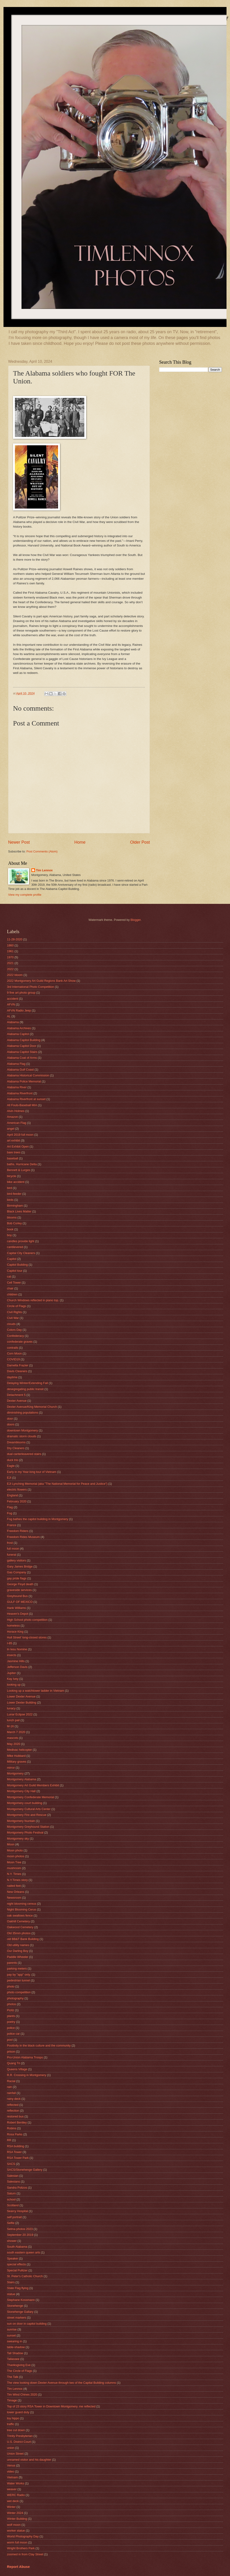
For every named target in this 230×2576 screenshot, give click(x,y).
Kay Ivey (12, 1679)
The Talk (12, 2377)
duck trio (12, 1460)
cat (9, 1276)
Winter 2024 (15, 2513)
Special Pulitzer (17, 2270)
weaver (12, 2489)
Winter (11, 2507)
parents (12, 1962)
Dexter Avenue (16, 1400)
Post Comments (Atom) (42, 851)
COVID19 (13, 1359)
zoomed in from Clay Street (25, 2554)
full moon (13, 1548)
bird (9, 1188)
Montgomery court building (24, 1803)
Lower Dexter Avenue (21, 1696)
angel (10, 1128)
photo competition (19, 1992)
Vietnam (12, 2477)
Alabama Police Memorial (24, 1081)
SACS (11, 2164)
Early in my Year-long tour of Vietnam (31, 1472)
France (11, 1525)
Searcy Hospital (17, 2211)
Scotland (13, 2205)
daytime (12, 1377)
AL (9, 1016)
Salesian (12, 2175)
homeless (13, 1625)
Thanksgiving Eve (19, 2365)
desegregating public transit (25, 1389)
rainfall (11, 2093)
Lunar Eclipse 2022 (20, 1714)
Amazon (12, 1116)
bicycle (11, 1176)
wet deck (13, 2501)
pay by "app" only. (19, 1974)
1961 (10, 951)
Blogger (136, 920)
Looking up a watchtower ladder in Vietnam (35, 1690)
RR (9, 2140)
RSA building (15, 2146)
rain (9, 2087)
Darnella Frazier (17, 1365)
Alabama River (16, 1087)
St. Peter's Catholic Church (25, 2276)
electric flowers (17, 1489)
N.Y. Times (14, 1874)
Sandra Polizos (17, 2187)
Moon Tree (14, 1862)
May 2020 (13, 1744)
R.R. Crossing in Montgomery (26, 2075)
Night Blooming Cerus (21, 1909)
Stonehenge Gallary (20, 2311)
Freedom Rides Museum (23, 1537)
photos (11, 2004)
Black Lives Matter (19, 1211)
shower (12, 2241)
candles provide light (20, 1241)
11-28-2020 (14, 939)
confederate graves (20, 1341)
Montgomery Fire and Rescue (26, 1815)
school (11, 2199)
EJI (9, 1477)
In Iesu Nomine (17, 1649)
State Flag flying (17, 2288)
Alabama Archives (19, 1028)
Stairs (11, 2282)
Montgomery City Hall (21, 1791)
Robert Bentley (17, 2122)
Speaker (12, 2258)
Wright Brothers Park (21, 2548)
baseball (12, 1158)
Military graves (16, 1761)
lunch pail (13, 1720)
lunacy (11, 1708)
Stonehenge (15, 2305)
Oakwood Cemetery (20, 1927)
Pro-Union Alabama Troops (25, 2057)
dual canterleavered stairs (24, 1454)
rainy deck (14, 2098)
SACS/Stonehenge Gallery (24, 2169)
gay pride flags (16, 1578)
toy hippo (13, 2418)
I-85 (9, 1643)
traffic (10, 2424)
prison (11, 2051)
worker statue (16, 2530)
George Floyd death (20, 1584)
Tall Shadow (15, 2353)
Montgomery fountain (21, 1821)
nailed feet (14, 1885)
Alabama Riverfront (20, 1093)
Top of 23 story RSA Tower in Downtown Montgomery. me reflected (51, 2406)
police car (13, 2033)
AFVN (11, 1004)
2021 (10, 963)
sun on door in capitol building (26, 2323)
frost (10, 1542)
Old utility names (18, 1945)
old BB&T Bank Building (23, 1939)
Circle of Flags (16, 1306)
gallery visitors (16, 1560)
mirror (11, 1767)
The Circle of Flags (19, 2371)
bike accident (15, 1182)
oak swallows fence (20, 1915)
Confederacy (15, 1336)
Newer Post (19, 842)
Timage (12, 2400)
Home (79, 842)
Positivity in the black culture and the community (39, 2045)
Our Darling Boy (17, 1951)
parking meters (17, 1968)
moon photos (15, 1856)
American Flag (16, 1123)
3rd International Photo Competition (30, 986)
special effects (16, 2264)
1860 (10, 945)
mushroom (14, 1868)
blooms (12, 1217)
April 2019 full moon (20, 1134)
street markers (16, 2317)
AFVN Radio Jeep (19, 1010)
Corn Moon (14, 1353)
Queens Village (17, 2069)
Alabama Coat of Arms (22, 1057)
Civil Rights (14, 1312)
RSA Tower (14, 2152)
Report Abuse (18, 2567)
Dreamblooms (16, 1442)
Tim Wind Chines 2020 (22, 2394)
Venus (11, 2465)
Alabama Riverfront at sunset (26, 1099)
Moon (10, 1844)
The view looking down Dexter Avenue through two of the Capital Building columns (61, 2382)
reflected (12, 2105)
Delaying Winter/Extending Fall (27, 1383)
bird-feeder (14, 1193)
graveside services (19, 1590)
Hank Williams (16, 1608)
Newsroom (14, 1897)
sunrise (12, 2329)
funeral (11, 1554)
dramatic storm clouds (21, 1436)
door (10, 1418)
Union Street (15, 2453)
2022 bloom (15, 975)
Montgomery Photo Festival (25, 1832)
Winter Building (17, 2518)
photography (15, 1998)
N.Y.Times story (17, 1880)
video (10, 2471)
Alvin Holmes (15, 1111)
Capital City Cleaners (21, 1253)
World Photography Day (23, 2536)
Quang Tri (13, 2063)
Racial (11, 2081)
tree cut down (16, 2430)
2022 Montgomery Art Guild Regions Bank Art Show (41, 980)
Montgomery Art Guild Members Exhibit (33, 1785)
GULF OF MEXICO (20, 1602)
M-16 (10, 1726)
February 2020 (16, 1501)
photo (10, 1986)
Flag (10, 1507)
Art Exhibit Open (18, 1146)
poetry (11, 2022)
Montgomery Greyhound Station (28, 1826)
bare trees (13, 1152)
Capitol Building (17, 1264)
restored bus (15, 2116)
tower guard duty (18, 2412)
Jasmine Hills (16, 1661)
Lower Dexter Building (21, 1702)
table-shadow (16, 2347)
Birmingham (15, 1205)
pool (10, 2039)
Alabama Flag (16, 1063)
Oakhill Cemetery (18, 1921)
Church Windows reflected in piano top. (33, 1300)
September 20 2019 (20, 2235)
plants (11, 2016)
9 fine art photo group (21, 992)
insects (11, 1655)
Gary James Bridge (20, 1566)
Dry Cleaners (15, 1448)
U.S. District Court (19, 2441)
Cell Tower (14, 1282)
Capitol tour (14, 1270)
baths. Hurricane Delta (22, 1164)
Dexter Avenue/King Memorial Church (32, 1406)
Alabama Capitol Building (23, 1040)
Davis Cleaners (17, 1371)
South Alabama (17, 2246)
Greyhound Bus (17, 1596)
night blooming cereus (21, 1903)
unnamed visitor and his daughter (29, 2459)
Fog (9, 1513)
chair (10, 1288)
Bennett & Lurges (18, 1170)
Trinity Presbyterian (20, 2436)
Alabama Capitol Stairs (22, 1052)
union (10, 2448)
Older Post (140, 842)
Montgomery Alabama (21, 1779)
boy (9, 1235)
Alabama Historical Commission (28, 1075)
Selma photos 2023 (20, 2229)
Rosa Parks (15, 2134)
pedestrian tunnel (18, 1980)
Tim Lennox (44, 870)
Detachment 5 (16, 1395)
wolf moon (14, 2524)
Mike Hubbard (16, 1755)
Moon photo (15, 1850)
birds (10, 1199)
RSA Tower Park (18, 2158)
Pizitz (10, 2010)
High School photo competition (27, 1619)
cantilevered (15, 1247)
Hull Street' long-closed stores (27, 1637)
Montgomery (15, 1773)
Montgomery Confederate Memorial (30, 1797)
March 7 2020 (16, 1732)
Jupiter (11, 1673)
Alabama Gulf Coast (20, 1069)
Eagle (11, 1466)
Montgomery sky (18, 1838)
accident (12, 998)
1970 (10, 957)
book (10, 1229)
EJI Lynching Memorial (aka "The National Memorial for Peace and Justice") (57, 1483)
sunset (11, 2335)
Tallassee (13, 2359)
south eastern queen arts (23, 2252)
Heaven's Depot (17, 1613)
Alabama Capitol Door (21, 1046)
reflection (13, 2110)
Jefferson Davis (17, 1667)
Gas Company (16, 1572)
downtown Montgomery (22, 1430)
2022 (10, 969)
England (12, 1495)
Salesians (13, 2181)
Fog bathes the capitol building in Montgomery (37, 1519)
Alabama (13, 1022)
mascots (12, 1738)
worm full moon (17, 2542)
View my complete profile (24, 894)
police (11, 2028)
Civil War (13, 1318)
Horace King (15, 1631)
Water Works (15, 2483)
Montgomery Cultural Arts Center (28, 1809)
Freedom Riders (17, 1531)
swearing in (14, 2341)
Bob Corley (14, 1223)
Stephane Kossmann (21, 2300)
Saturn (11, 2193)
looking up (14, 1684)
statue (11, 2294)
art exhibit (13, 1140)
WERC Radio (16, 2495)
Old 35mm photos (19, 1933)
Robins (11, 2128)
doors (10, 1424)
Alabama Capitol (18, 1034)
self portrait (14, 2217)
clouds (11, 1324)
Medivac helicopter (19, 1749)
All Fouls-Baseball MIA (22, 1105)
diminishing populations (22, 1412)
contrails (12, 1347)
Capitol (11, 1259)
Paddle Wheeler (17, 1957)
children (12, 1294)
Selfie (10, 2223)
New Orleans (15, 1892)
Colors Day (14, 1329)
